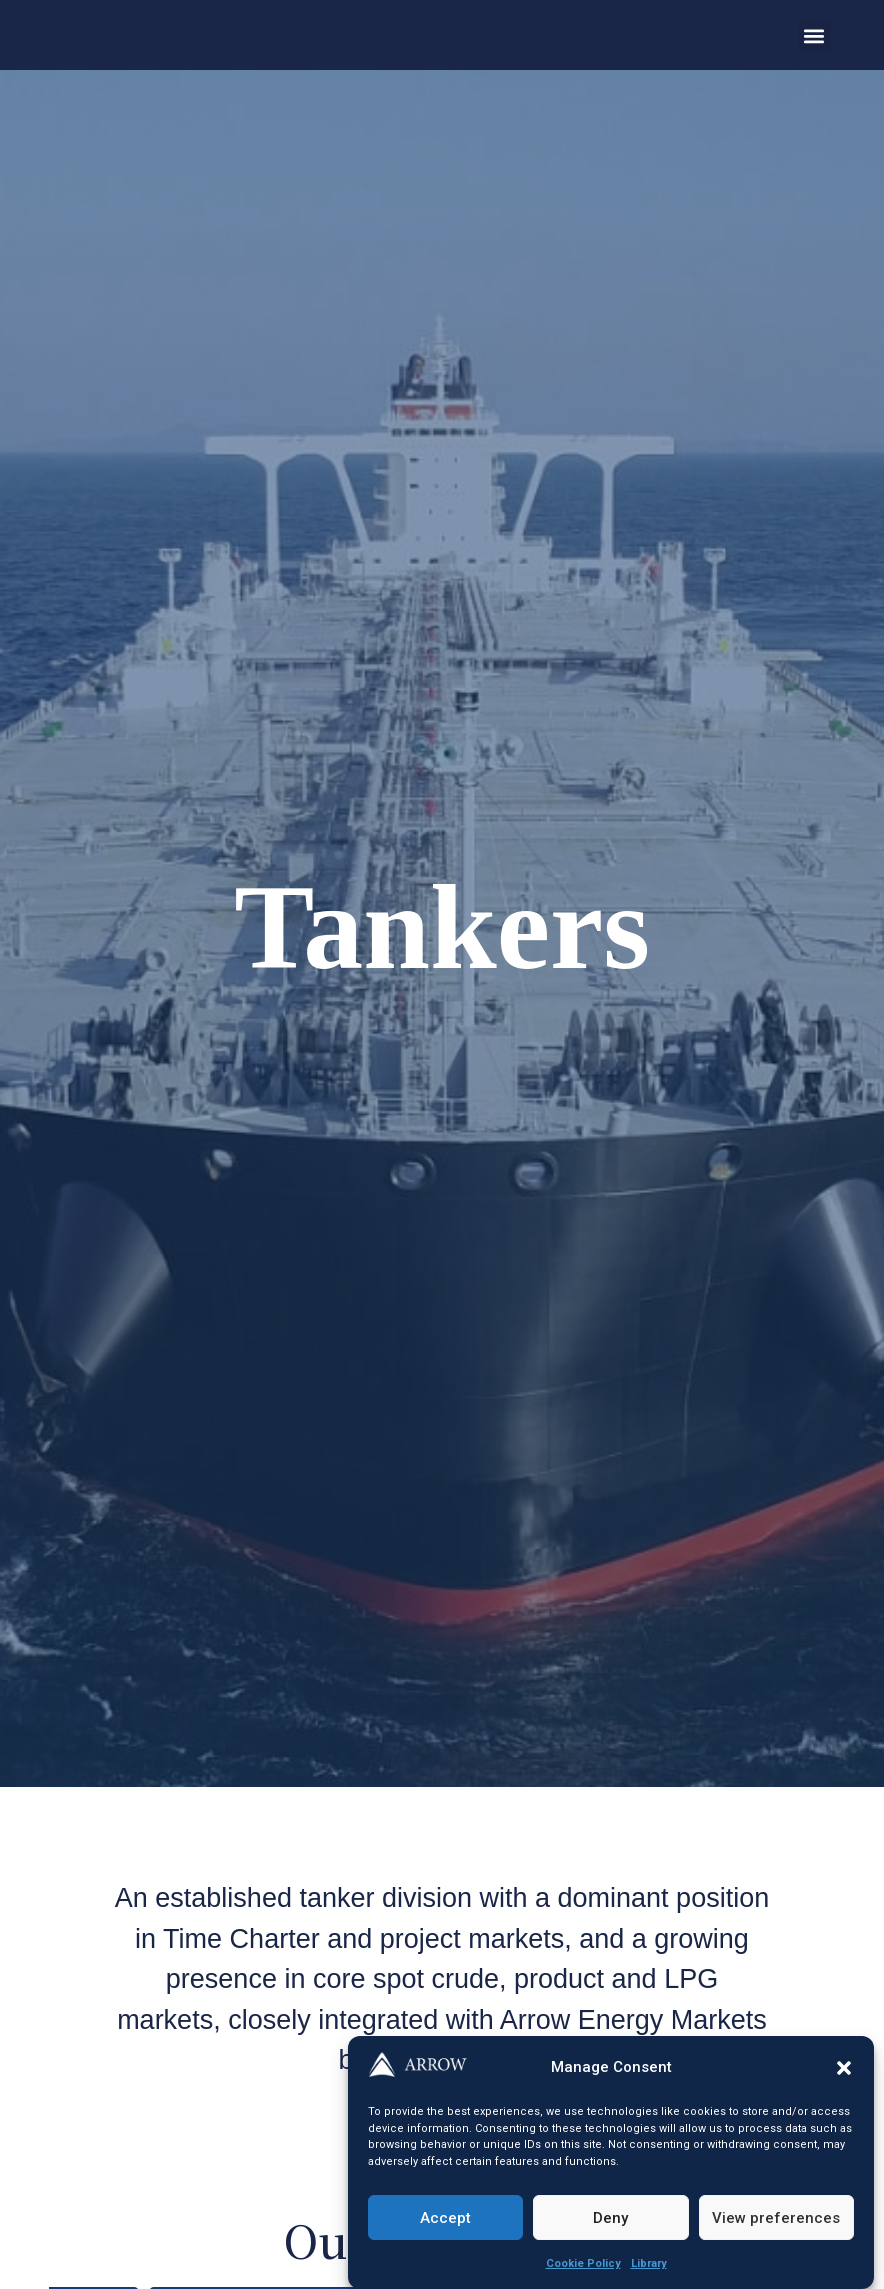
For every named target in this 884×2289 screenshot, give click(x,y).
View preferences (776, 2218)
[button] (844, 2068)
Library (649, 2263)
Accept (445, 2218)
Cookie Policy (583, 2263)
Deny (610, 2218)
